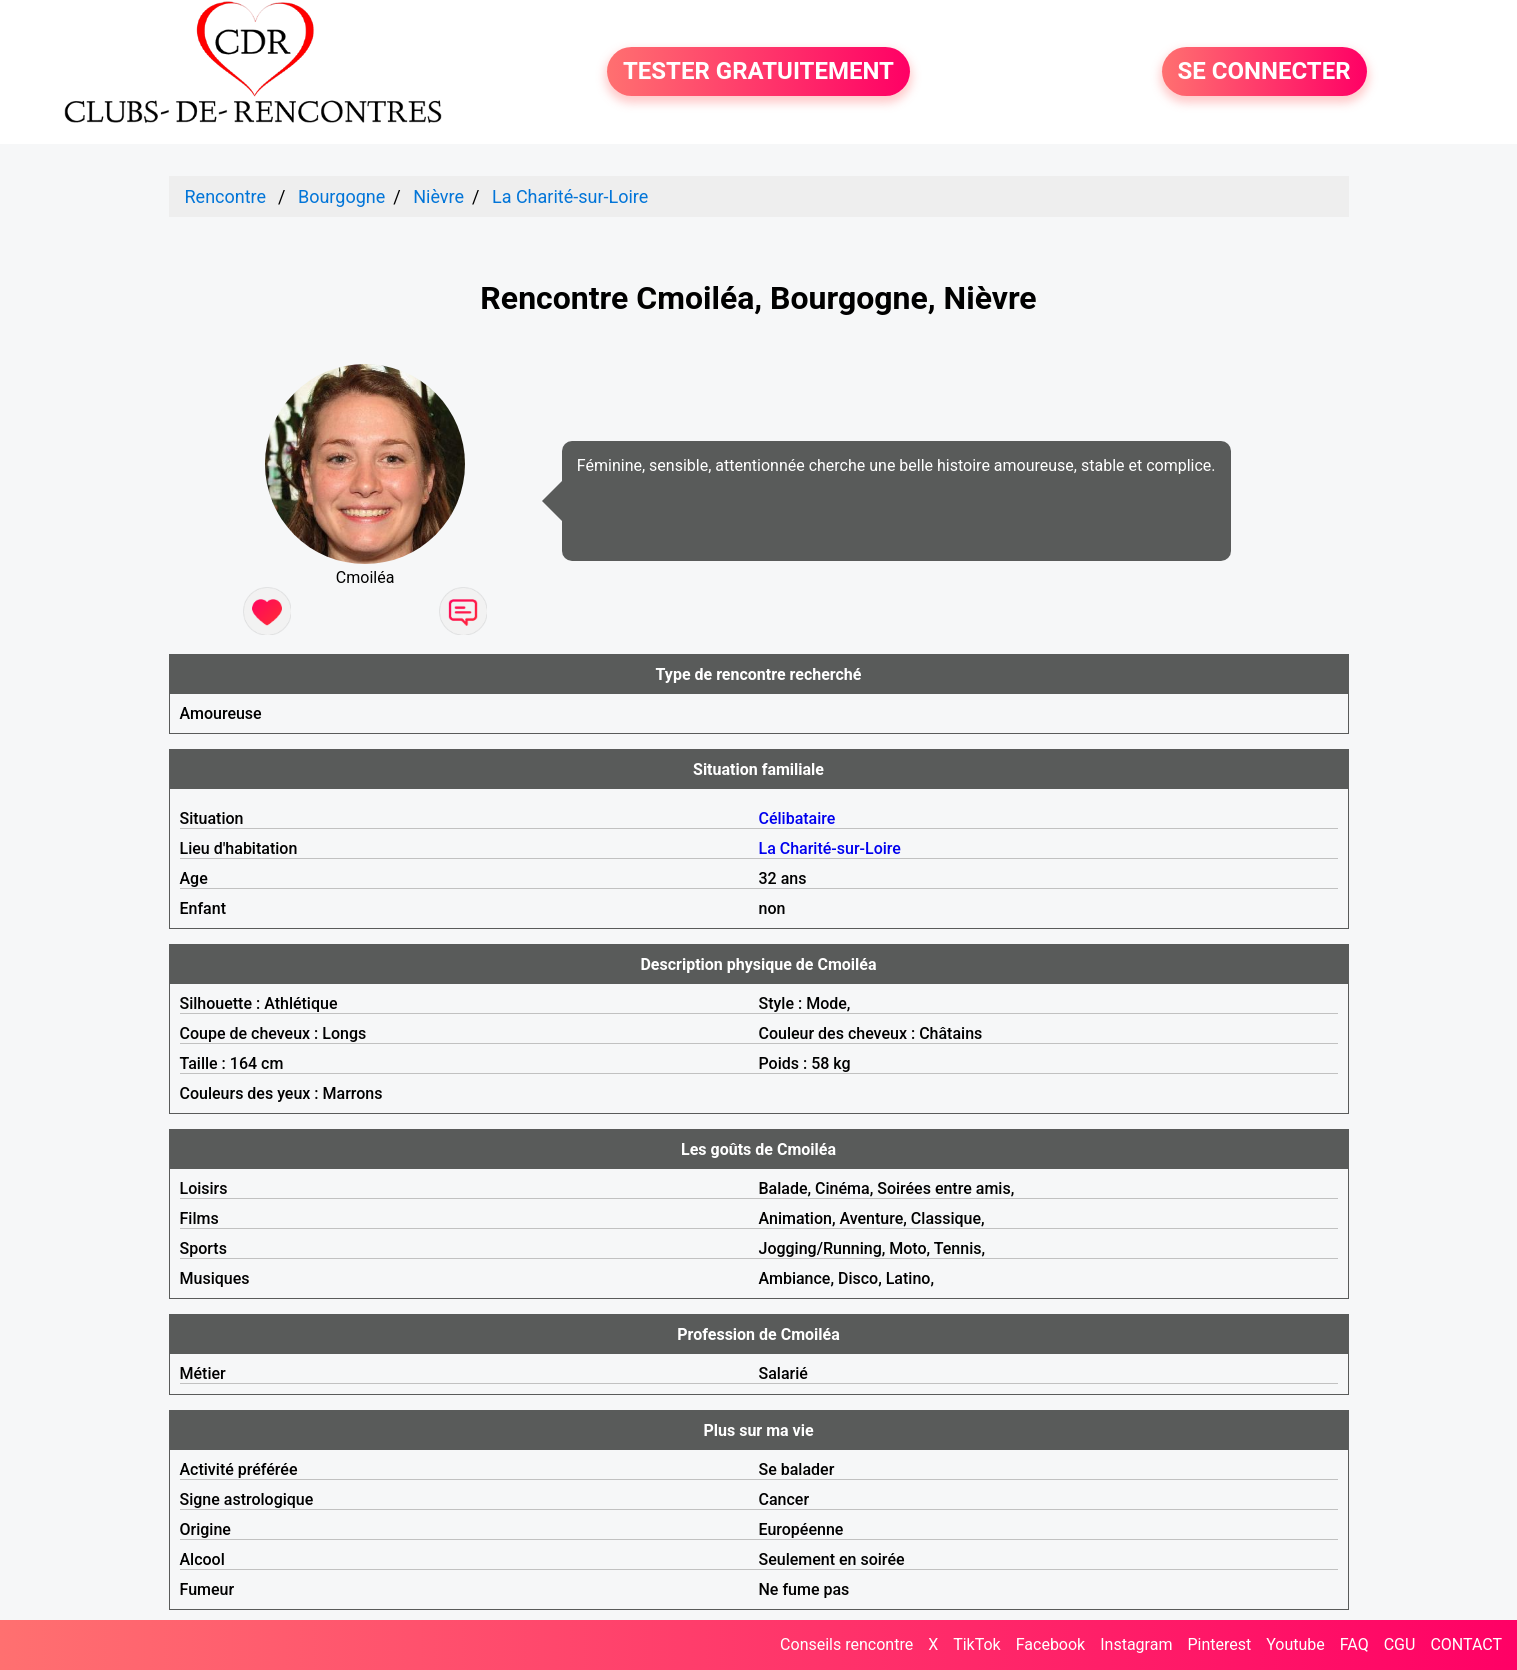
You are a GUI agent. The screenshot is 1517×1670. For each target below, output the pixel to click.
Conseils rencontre (846, 1644)
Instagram (1136, 1644)
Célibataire (797, 818)
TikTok (977, 1644)
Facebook (1050, 1644)
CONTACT (1466, 1644)
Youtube (1295, 1644)
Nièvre (438, 196)
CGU (1400, 1644)
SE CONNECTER (1264, 72)
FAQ (1354, 1644)
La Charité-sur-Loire (570, 196)
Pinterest (1219, 1644)
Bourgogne (341, 196)
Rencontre (226, 196)
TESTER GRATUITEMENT (758, 72)
